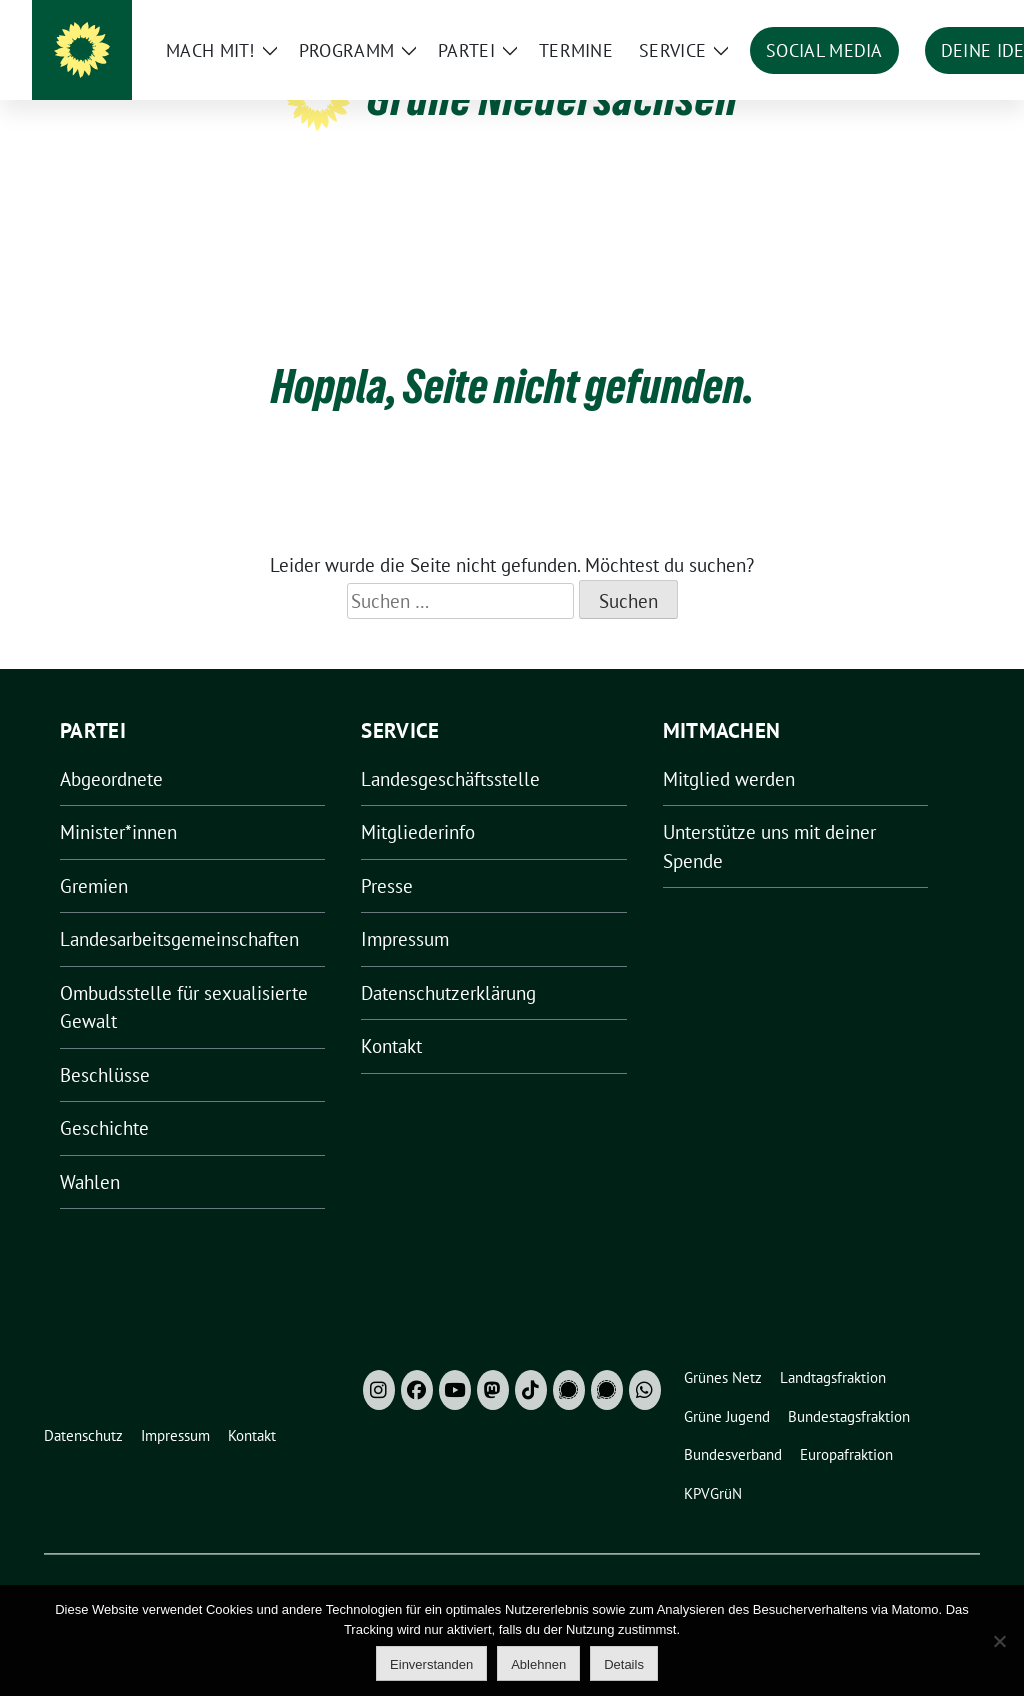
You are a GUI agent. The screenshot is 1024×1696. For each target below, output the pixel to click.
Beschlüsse (105, 1044)
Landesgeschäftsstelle (450, 748)
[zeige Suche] (944, 19)
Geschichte (104, 1097)
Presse (387, 855)
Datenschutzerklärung (448, 962)
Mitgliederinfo (418, 801)
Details (624, 1664)
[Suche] (916, 19)
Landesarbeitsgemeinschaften (179, 908)
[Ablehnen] (999, 1641)
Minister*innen (118, 801)
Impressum (405, 908)
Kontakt (391, 1015)
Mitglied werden (729, 748)
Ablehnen (538, 1664)
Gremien (94, 855)
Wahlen (90, 1151)
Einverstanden (431, 1664)
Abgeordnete (111, 748)
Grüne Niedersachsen (552, 98)
